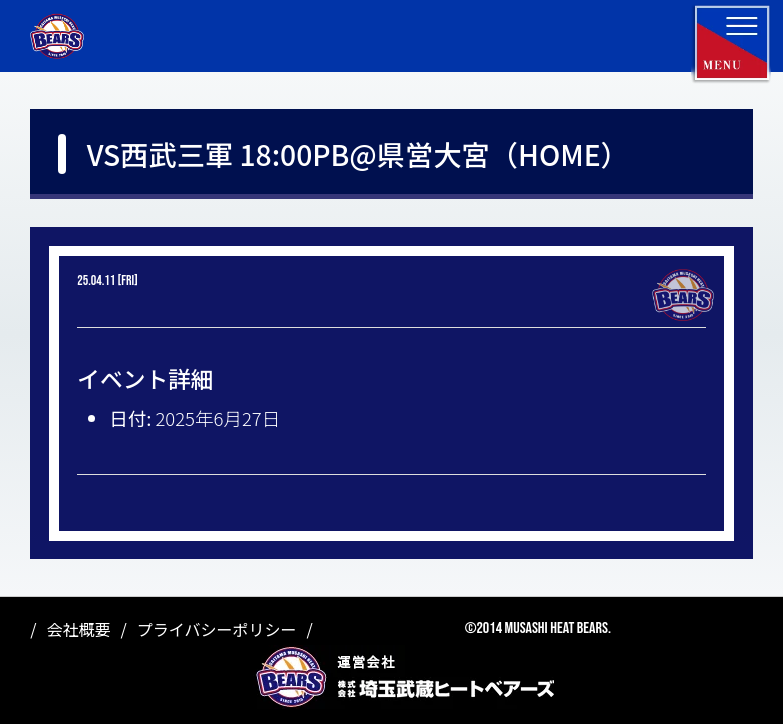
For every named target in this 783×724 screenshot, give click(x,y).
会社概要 (78, 629)
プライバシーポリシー (217, 629)
